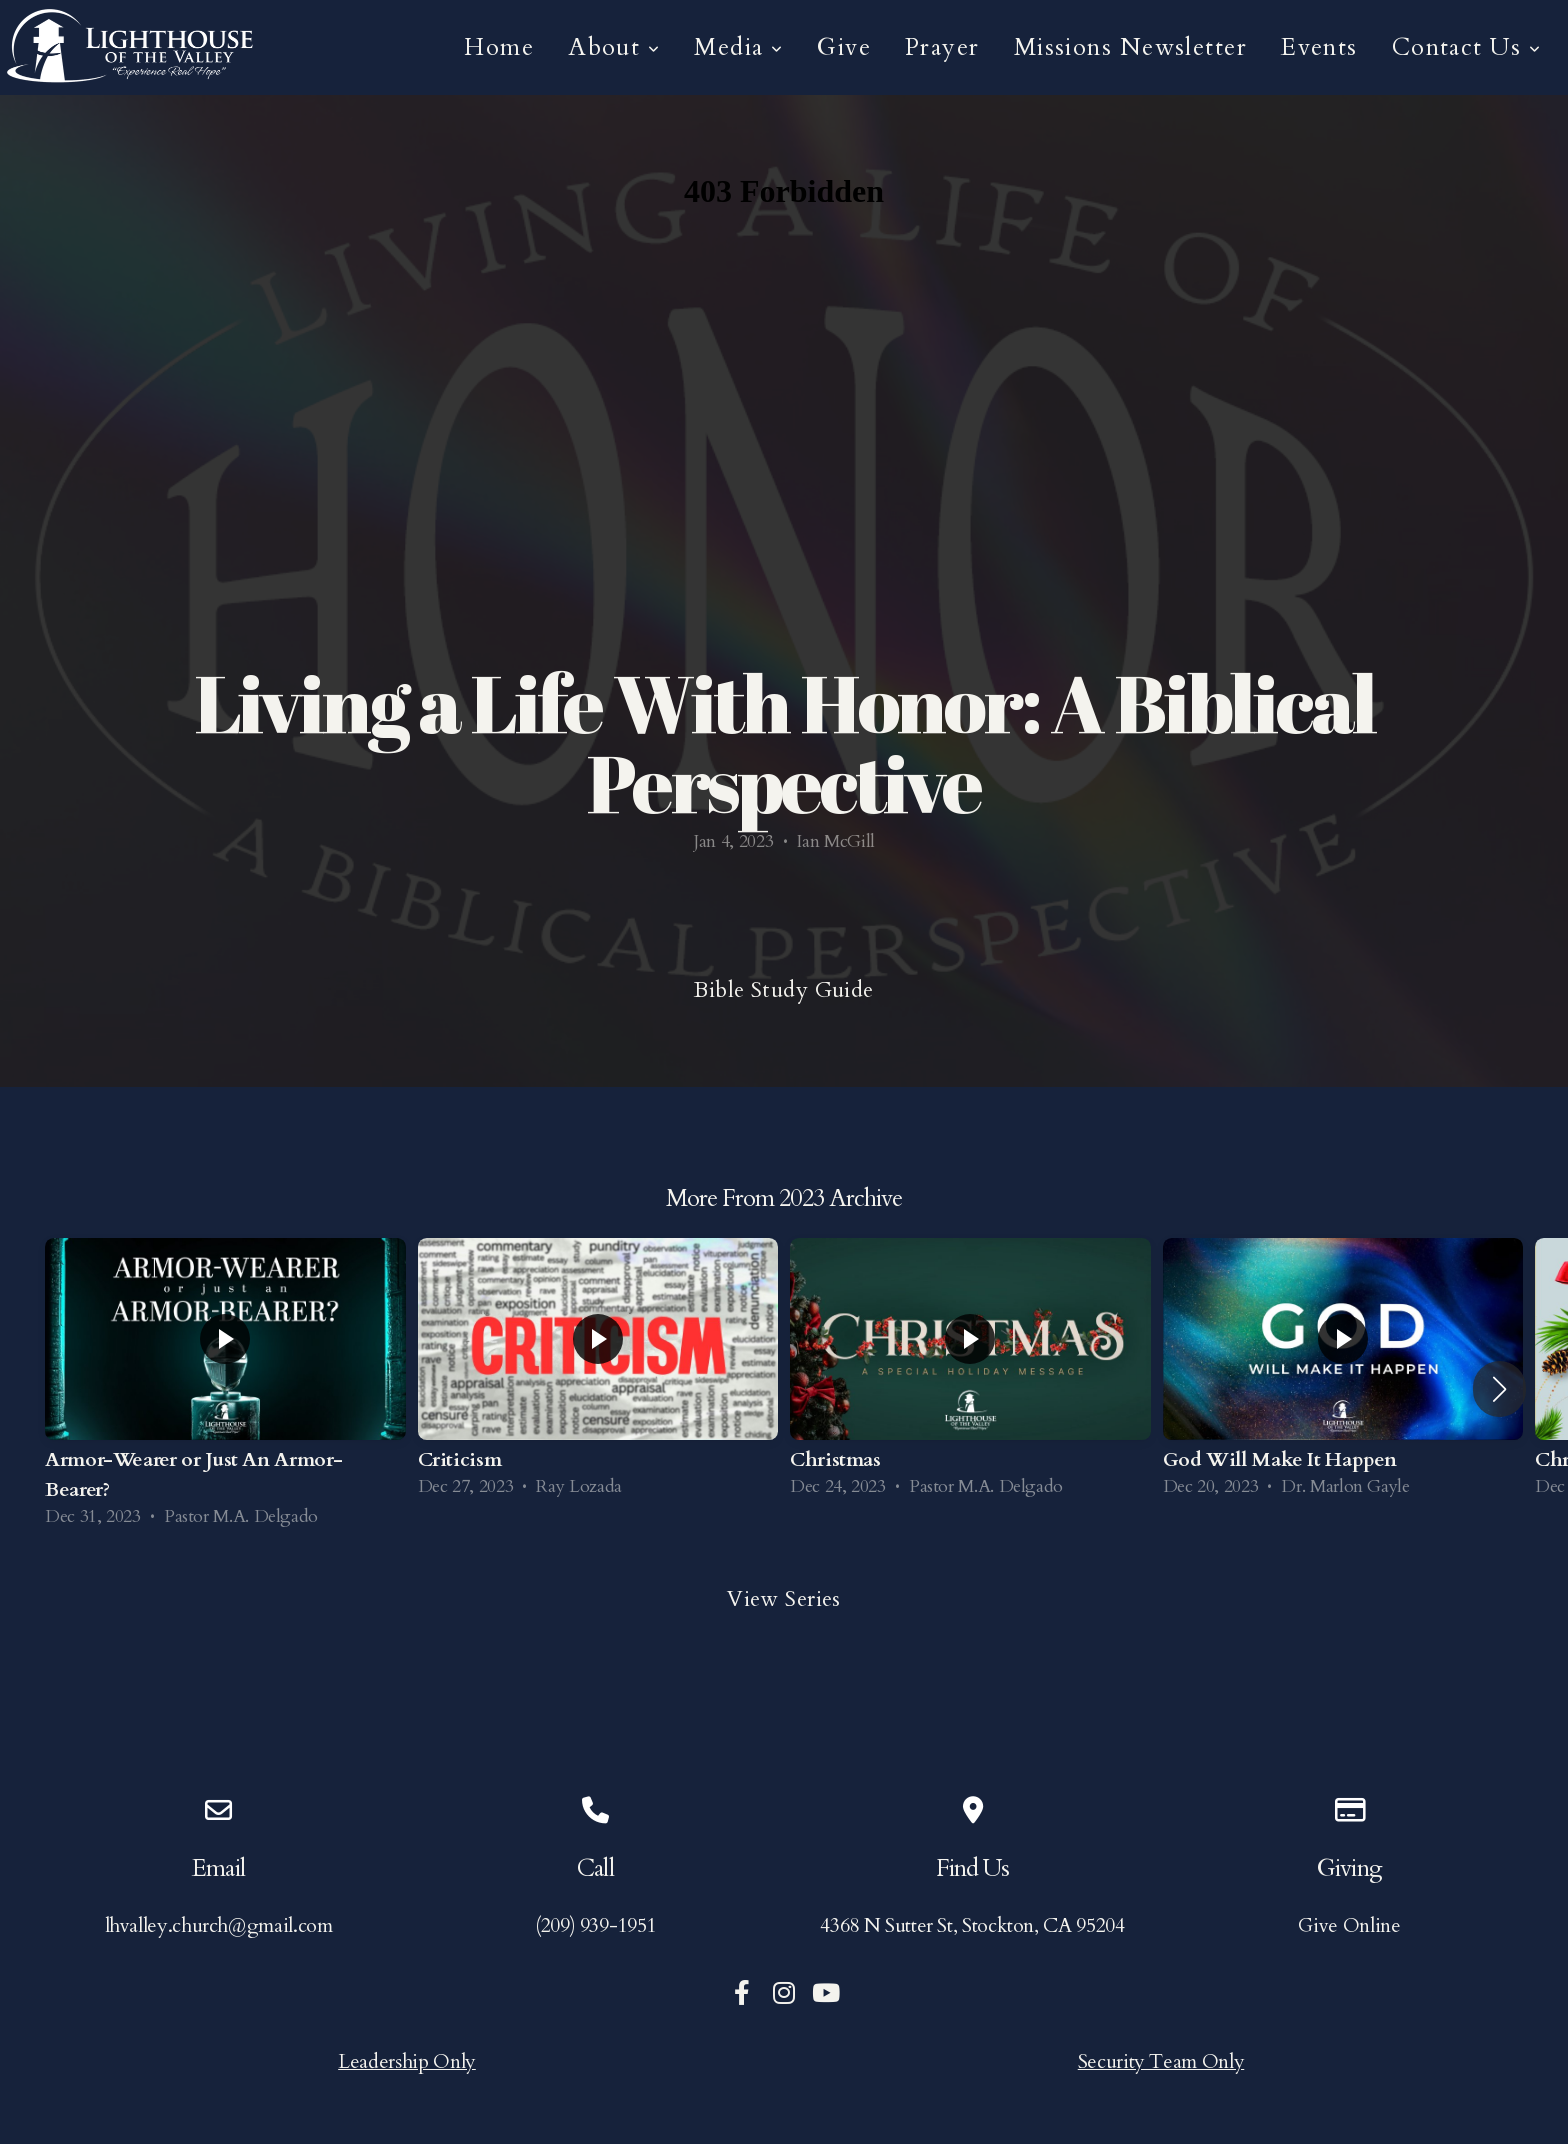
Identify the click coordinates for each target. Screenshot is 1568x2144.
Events (1319, 47)
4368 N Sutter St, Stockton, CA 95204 (972, 1925)
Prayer (942, 47)
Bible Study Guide (783, 990)
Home (499, 47)
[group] (225, 1389)
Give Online (1349, 1925)
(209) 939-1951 (595, 1925)
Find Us (972, 1868)
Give (844, 47)
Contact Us (1466, 47)
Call (595, 1868)
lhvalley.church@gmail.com (219, 1925)
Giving (1349, 1868)
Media (738, 47)
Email (218, 1868)
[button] (1499, 1389)
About (614, 47)
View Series (784, 1599)
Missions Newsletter (1130, 47)
